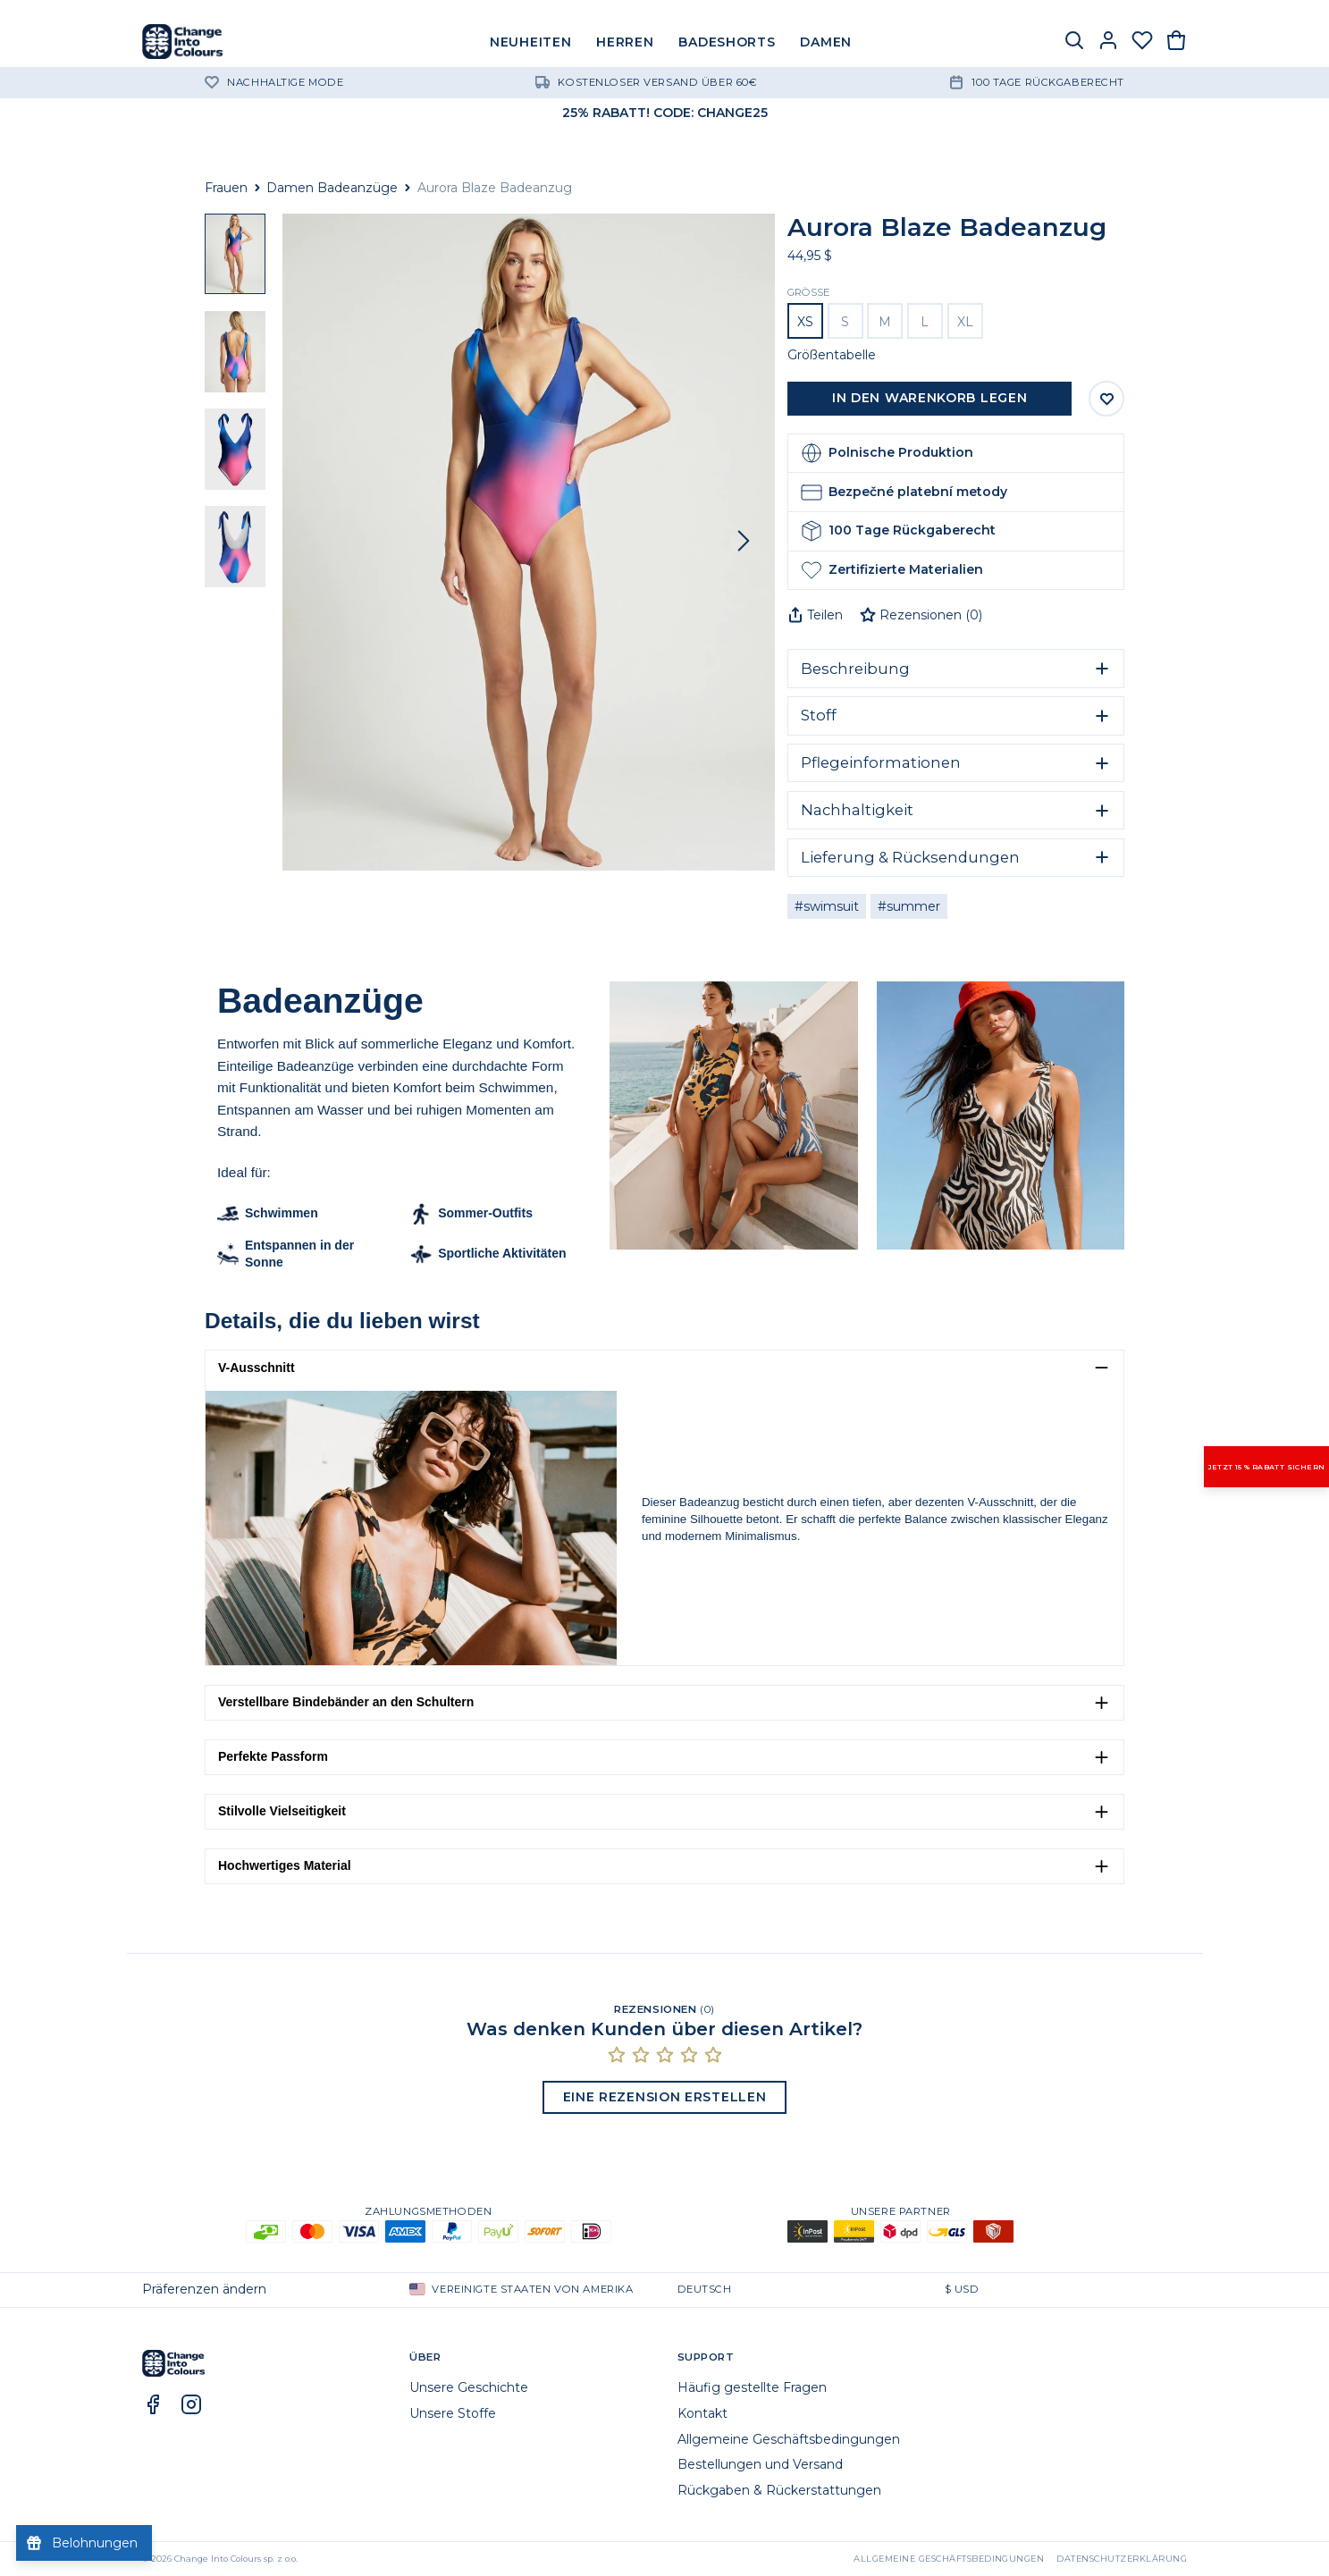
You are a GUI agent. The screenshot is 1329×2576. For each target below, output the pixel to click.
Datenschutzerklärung (1121, 2558)
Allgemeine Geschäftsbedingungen (788, 2439)
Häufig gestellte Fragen (752, 2387)
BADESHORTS (726, 42)
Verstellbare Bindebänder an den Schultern (346, 1702)
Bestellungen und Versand (760, 2464)
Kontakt (702, 2413)
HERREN (624, 42)
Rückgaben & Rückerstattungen (779, 2490)
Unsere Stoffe (452, 2413)
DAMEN (826, 42)
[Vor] (743, 541)
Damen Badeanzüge (332, 188)
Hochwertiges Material (284, 1865)
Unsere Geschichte (468, 2387)
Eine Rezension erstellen (665, 2097)
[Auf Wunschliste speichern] (1106, 399)
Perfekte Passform (273, 1756)
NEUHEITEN (530, 42)
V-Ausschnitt (256, 1367)
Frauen (226, 188)
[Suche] (1074, 42)
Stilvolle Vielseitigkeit (282, 1811)
